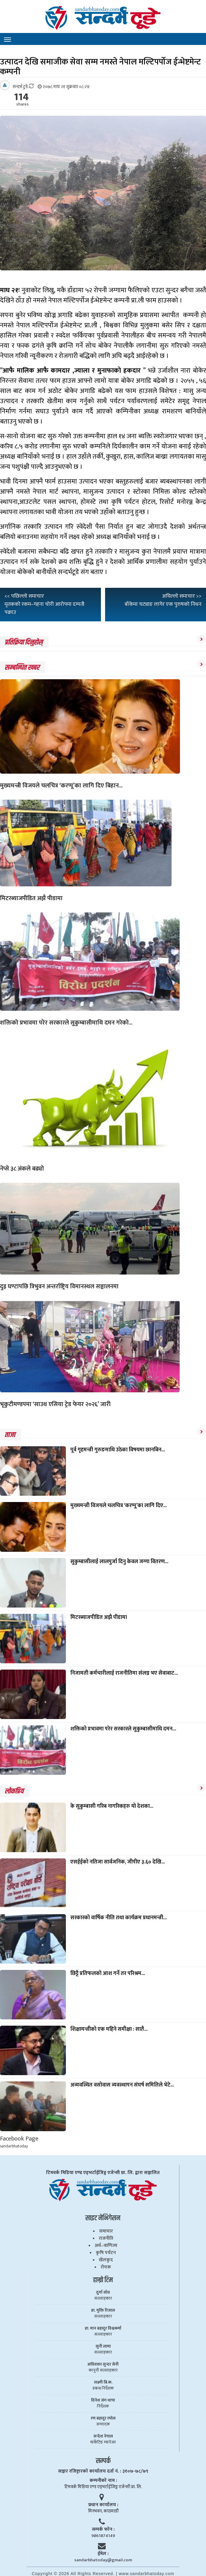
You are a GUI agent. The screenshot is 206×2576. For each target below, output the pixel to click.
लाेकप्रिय (13, 1791)
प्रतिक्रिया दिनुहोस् (23, 642)
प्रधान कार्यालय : (103, 2505)
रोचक (106, 2267)
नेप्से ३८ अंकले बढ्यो (22, 1169)
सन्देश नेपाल (103, 2436)
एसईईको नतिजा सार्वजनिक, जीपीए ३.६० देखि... (117, 1862)
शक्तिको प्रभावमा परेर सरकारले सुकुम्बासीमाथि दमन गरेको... (66, 1023)
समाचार (106, 2231)
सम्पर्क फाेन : (103, 2529)
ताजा (9, 1434)
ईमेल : (103, 2554)
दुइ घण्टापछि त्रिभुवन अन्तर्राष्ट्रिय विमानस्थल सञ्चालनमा (59, 1286)
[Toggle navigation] (7, 39)
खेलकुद (106, 2260)
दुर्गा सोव (103, 2292)
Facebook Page (19, 2138)
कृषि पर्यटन (106, 2253)
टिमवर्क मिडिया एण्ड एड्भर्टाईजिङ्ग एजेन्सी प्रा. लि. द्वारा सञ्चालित (103, 2173)
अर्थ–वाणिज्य (106, 2245)
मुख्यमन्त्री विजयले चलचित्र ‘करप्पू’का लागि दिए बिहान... (61, 786)
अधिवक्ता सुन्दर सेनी (103, 2364)
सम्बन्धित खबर (21, 667)
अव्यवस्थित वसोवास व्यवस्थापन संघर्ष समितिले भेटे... (122, 2085)
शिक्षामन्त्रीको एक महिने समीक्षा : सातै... (109, 2029)
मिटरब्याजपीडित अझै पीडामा (31, 898)
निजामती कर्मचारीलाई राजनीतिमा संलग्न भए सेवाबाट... (124, 1673)
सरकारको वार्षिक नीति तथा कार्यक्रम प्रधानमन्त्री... (118, 1917)
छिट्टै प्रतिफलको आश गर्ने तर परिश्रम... (107, 1973)
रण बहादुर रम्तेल (103, 2418)
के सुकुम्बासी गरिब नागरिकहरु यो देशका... (111, 1806)
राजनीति (106, 2238)
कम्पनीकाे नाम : (103, 2480)
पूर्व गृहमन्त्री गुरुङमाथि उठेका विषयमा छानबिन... (117, 1449)
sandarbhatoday (14, 2146)
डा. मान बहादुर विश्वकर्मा (103, 2328)
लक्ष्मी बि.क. (103, 2382)
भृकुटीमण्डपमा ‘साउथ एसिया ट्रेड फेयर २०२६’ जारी (55, 1404)
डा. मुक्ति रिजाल (103, 2310)
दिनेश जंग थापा (103, 2400)
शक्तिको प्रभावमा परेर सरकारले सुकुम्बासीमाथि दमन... (123, 1728)
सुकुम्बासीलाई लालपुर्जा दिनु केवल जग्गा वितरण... (119, 1561)
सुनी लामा (103, 2346)
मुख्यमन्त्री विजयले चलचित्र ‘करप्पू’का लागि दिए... (118, 1505)
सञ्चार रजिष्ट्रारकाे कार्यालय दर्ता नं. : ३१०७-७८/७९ (103, 2471)
